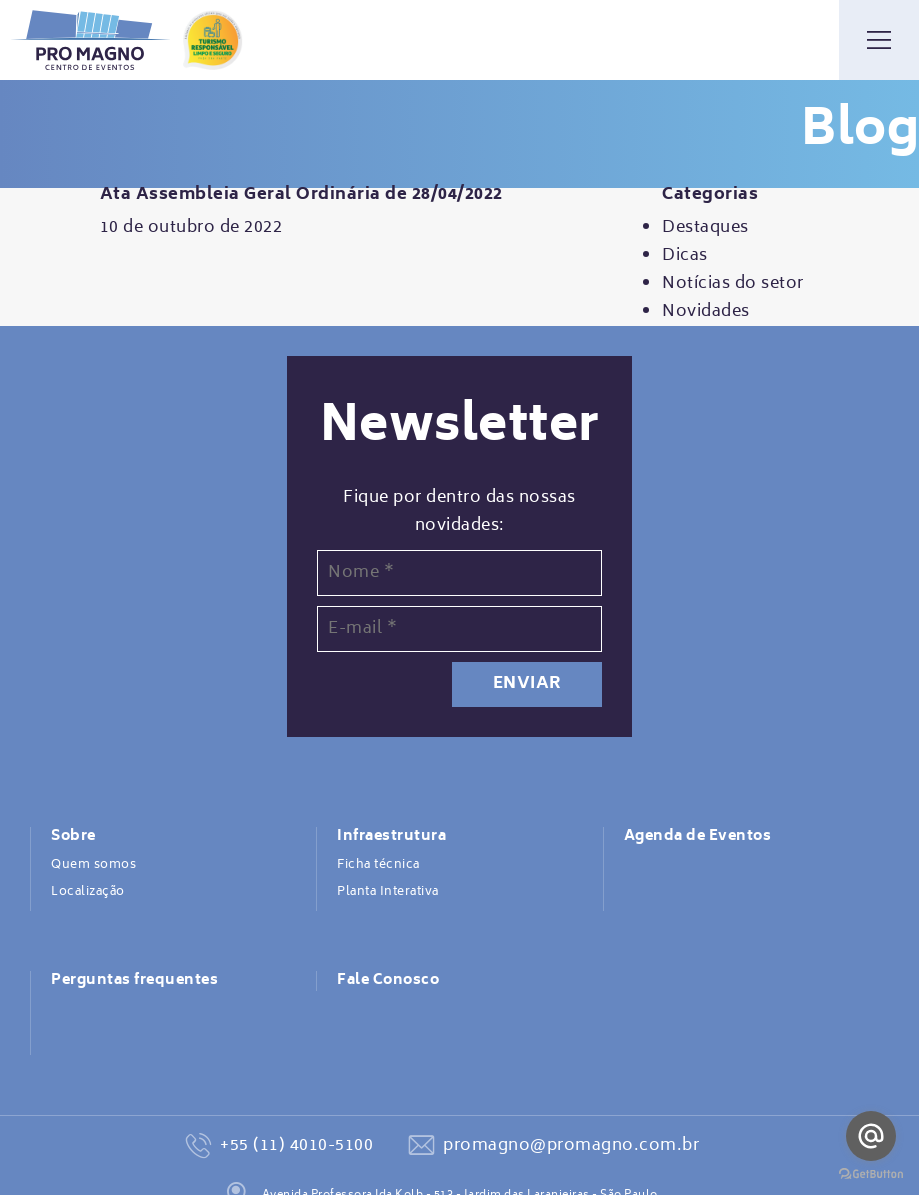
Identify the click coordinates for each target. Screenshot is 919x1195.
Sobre (73, 837)
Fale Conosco (388, 981)
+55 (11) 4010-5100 (296, 1146)
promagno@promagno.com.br (571, 1146)
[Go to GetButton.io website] (871, 1174)
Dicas (685, 256)
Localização (88, 892)
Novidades (706, 312)
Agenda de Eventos (698, 837)
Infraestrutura (391, 837)
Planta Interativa (388, 892)
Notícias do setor (733, 284)
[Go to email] (871, 1136)
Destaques (705, 228)
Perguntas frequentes (134, 981)
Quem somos (93, 865)
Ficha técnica (378, 865)
